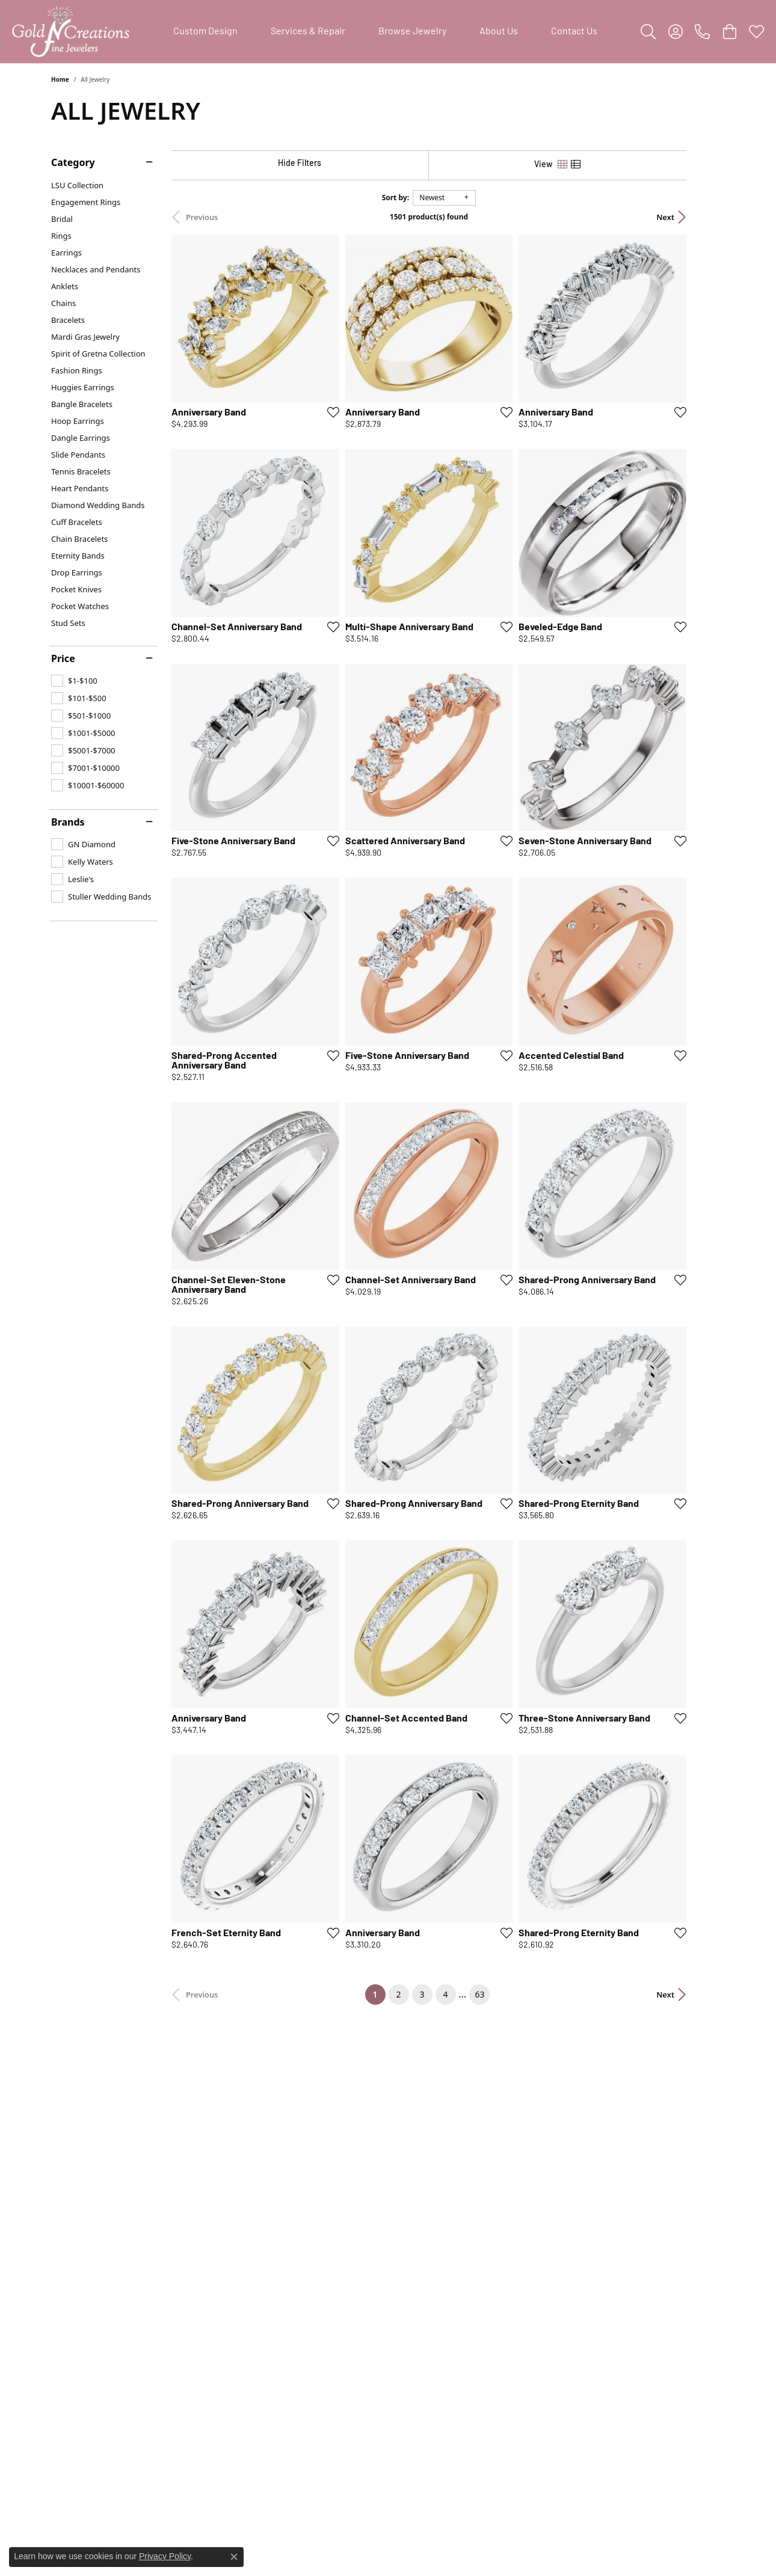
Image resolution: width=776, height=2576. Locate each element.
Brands (68, 822)
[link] (702, 32)
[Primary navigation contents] (385, 31)
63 (498, 2097)
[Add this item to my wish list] (342, 425)
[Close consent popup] (234, 2556)
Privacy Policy (165, 2556)
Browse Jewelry (412, 32)
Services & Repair (308, 32)
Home (60, 79)
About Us (498, 32)
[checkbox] (74, 680)
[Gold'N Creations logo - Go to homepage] (70, 31)
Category (73, 162)
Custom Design (205, 32)
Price (63, 658)
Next (704, 217)
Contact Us (574, 32)
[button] (648, 32)
